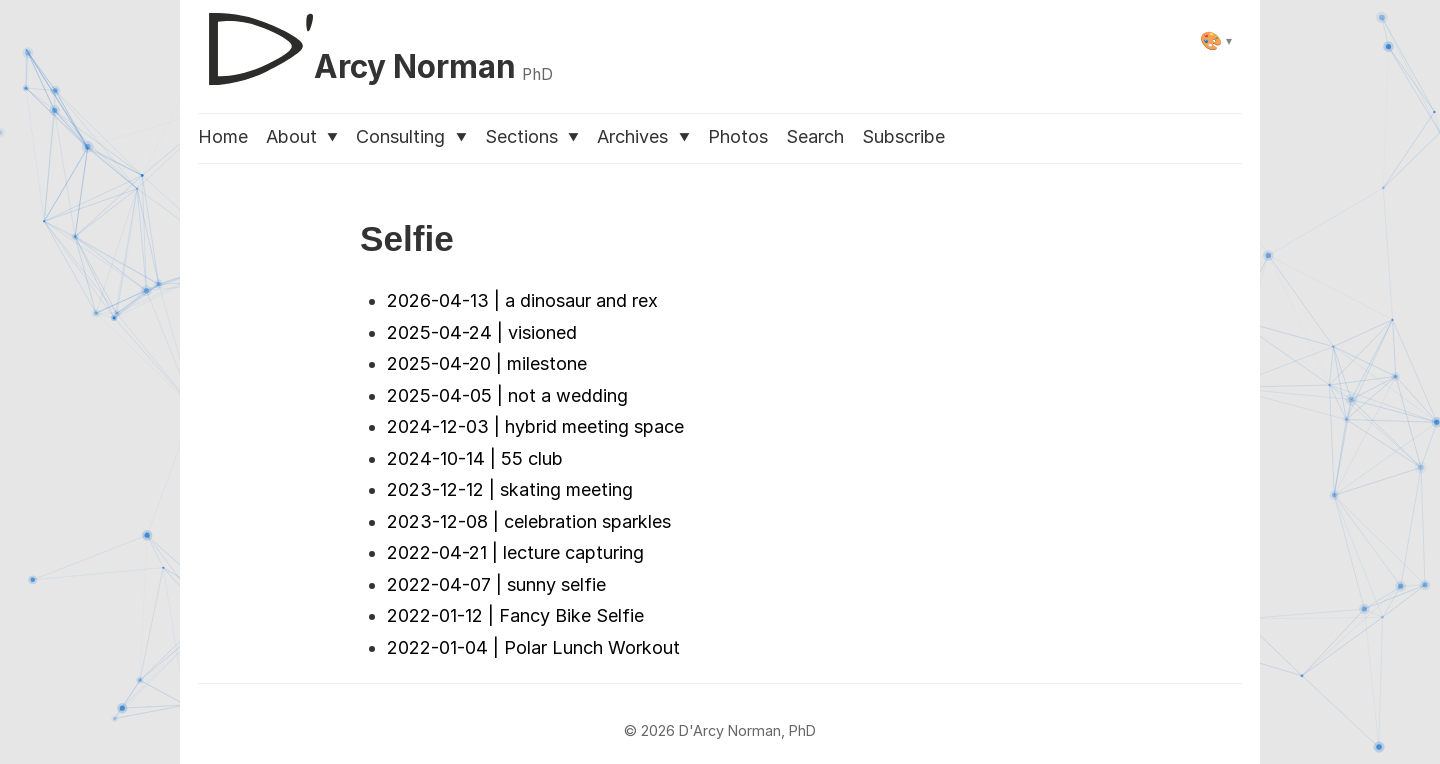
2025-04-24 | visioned (482, 332)
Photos (738, 136)
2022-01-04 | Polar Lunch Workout (533, 647)
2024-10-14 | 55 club (475, 458)
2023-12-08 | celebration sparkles (529, 521)
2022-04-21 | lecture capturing (515, 552)
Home (223, 136)
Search (815, 136)
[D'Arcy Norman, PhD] (375, 41)
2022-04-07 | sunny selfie (496, 584)
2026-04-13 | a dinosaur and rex (522, 300)
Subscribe (903, 136)
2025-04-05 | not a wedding (507, 395)
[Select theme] (1216, 40)
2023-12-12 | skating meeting (510, 489)
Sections (532, 136)
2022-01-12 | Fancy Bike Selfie (515, 615)
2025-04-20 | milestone (487, 363)
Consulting (411, 136)
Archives (643, 136)
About (302, 136)
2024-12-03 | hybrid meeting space (535, 426)
